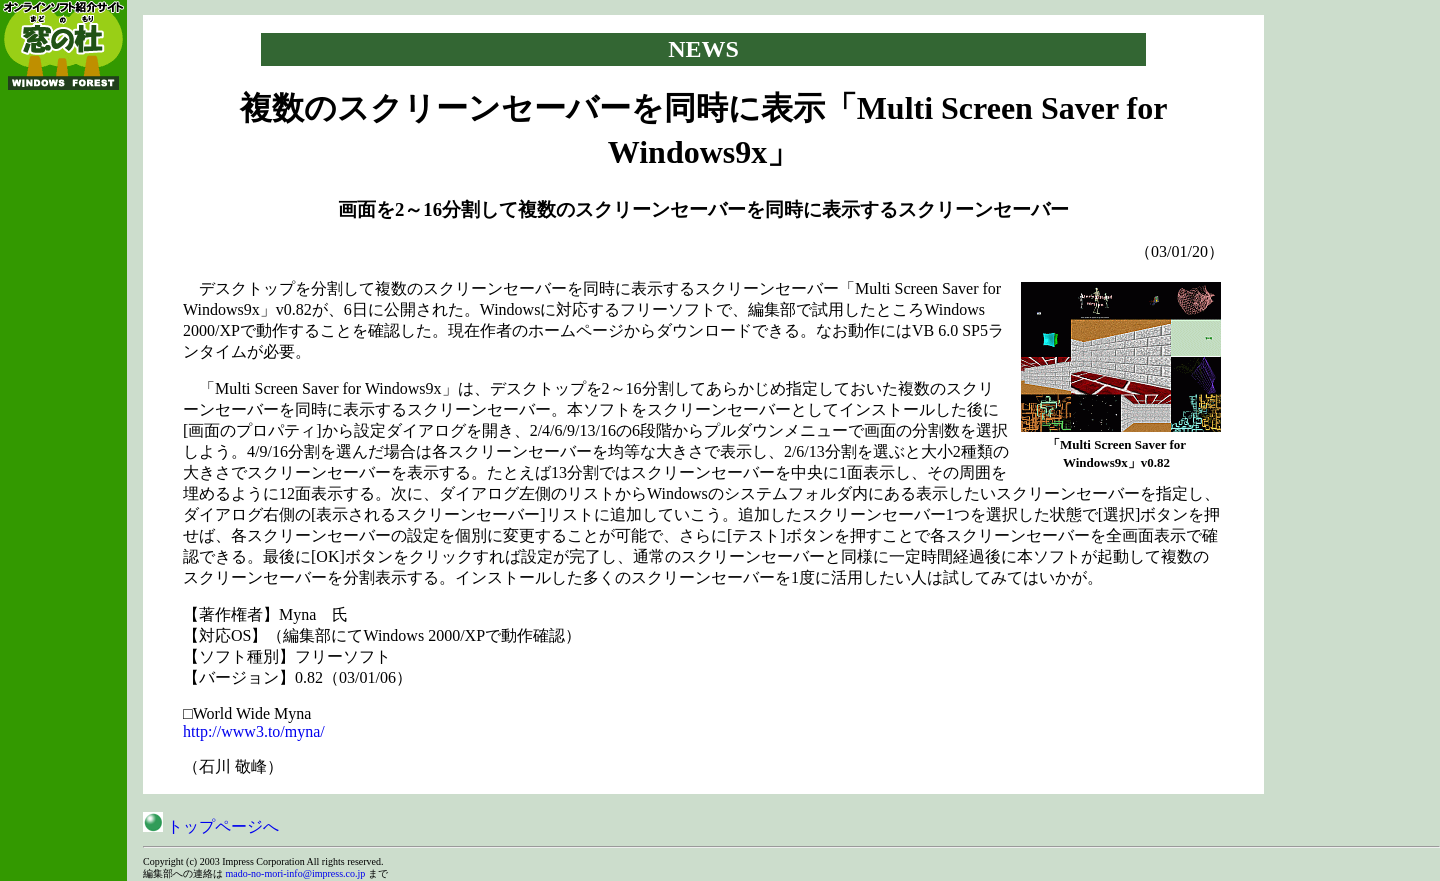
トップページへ (211, 826)
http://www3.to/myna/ (254, 731)
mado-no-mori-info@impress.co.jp (296, 873)
